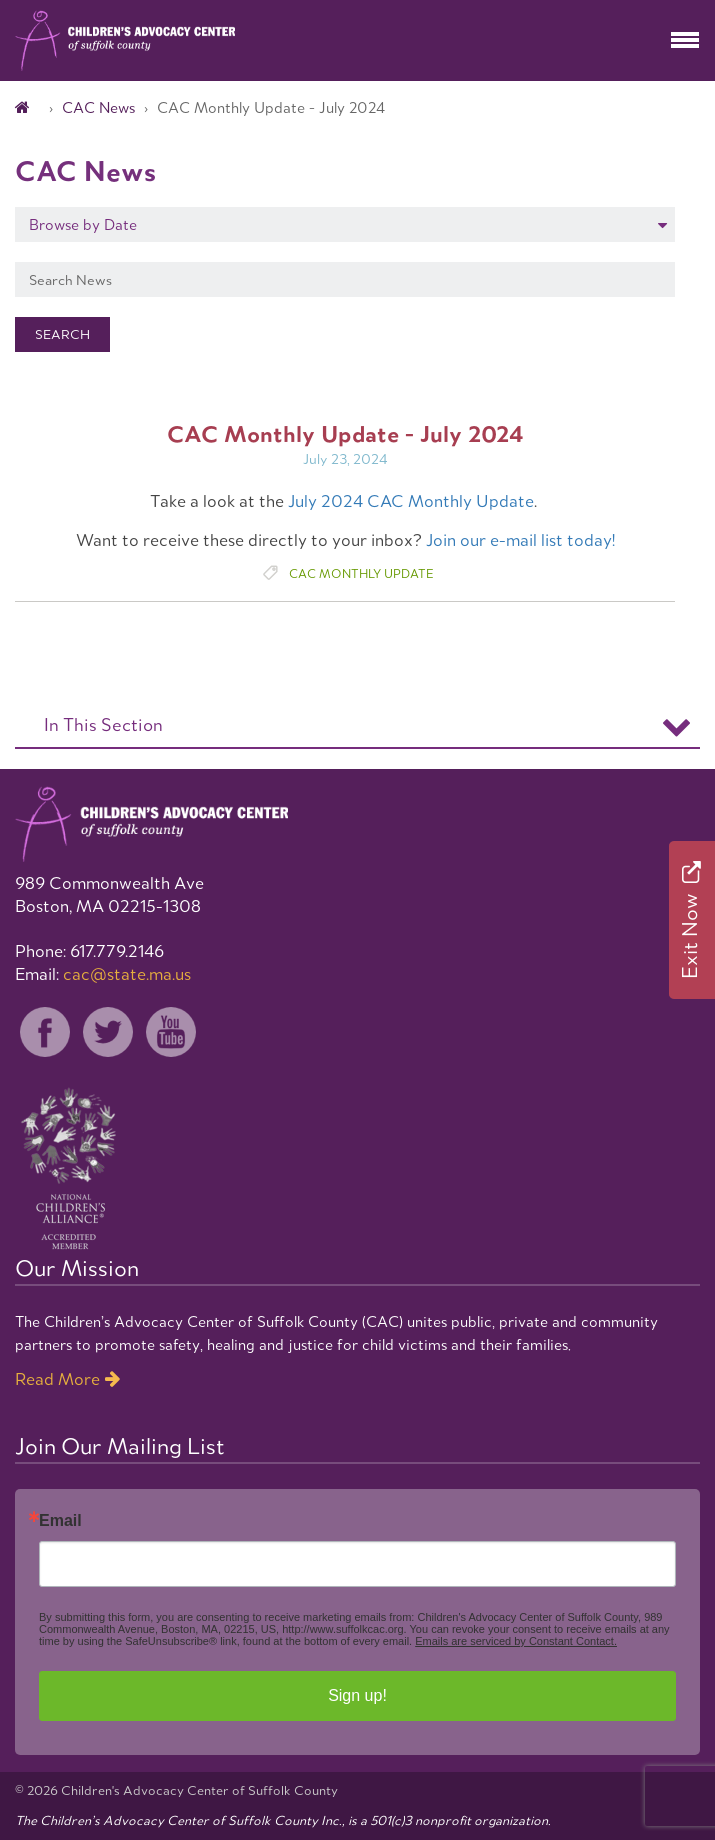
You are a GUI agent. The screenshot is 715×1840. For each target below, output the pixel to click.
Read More (57, 1379)
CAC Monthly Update (361, 573)
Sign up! (357, 1695)
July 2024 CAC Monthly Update (411, 501)
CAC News (98, 107)
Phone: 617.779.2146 (89, 951)
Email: (103, 974)
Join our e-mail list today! (520, 540)
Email (60, 1521)
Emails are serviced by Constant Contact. (516, 1641)
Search (62, 334)
